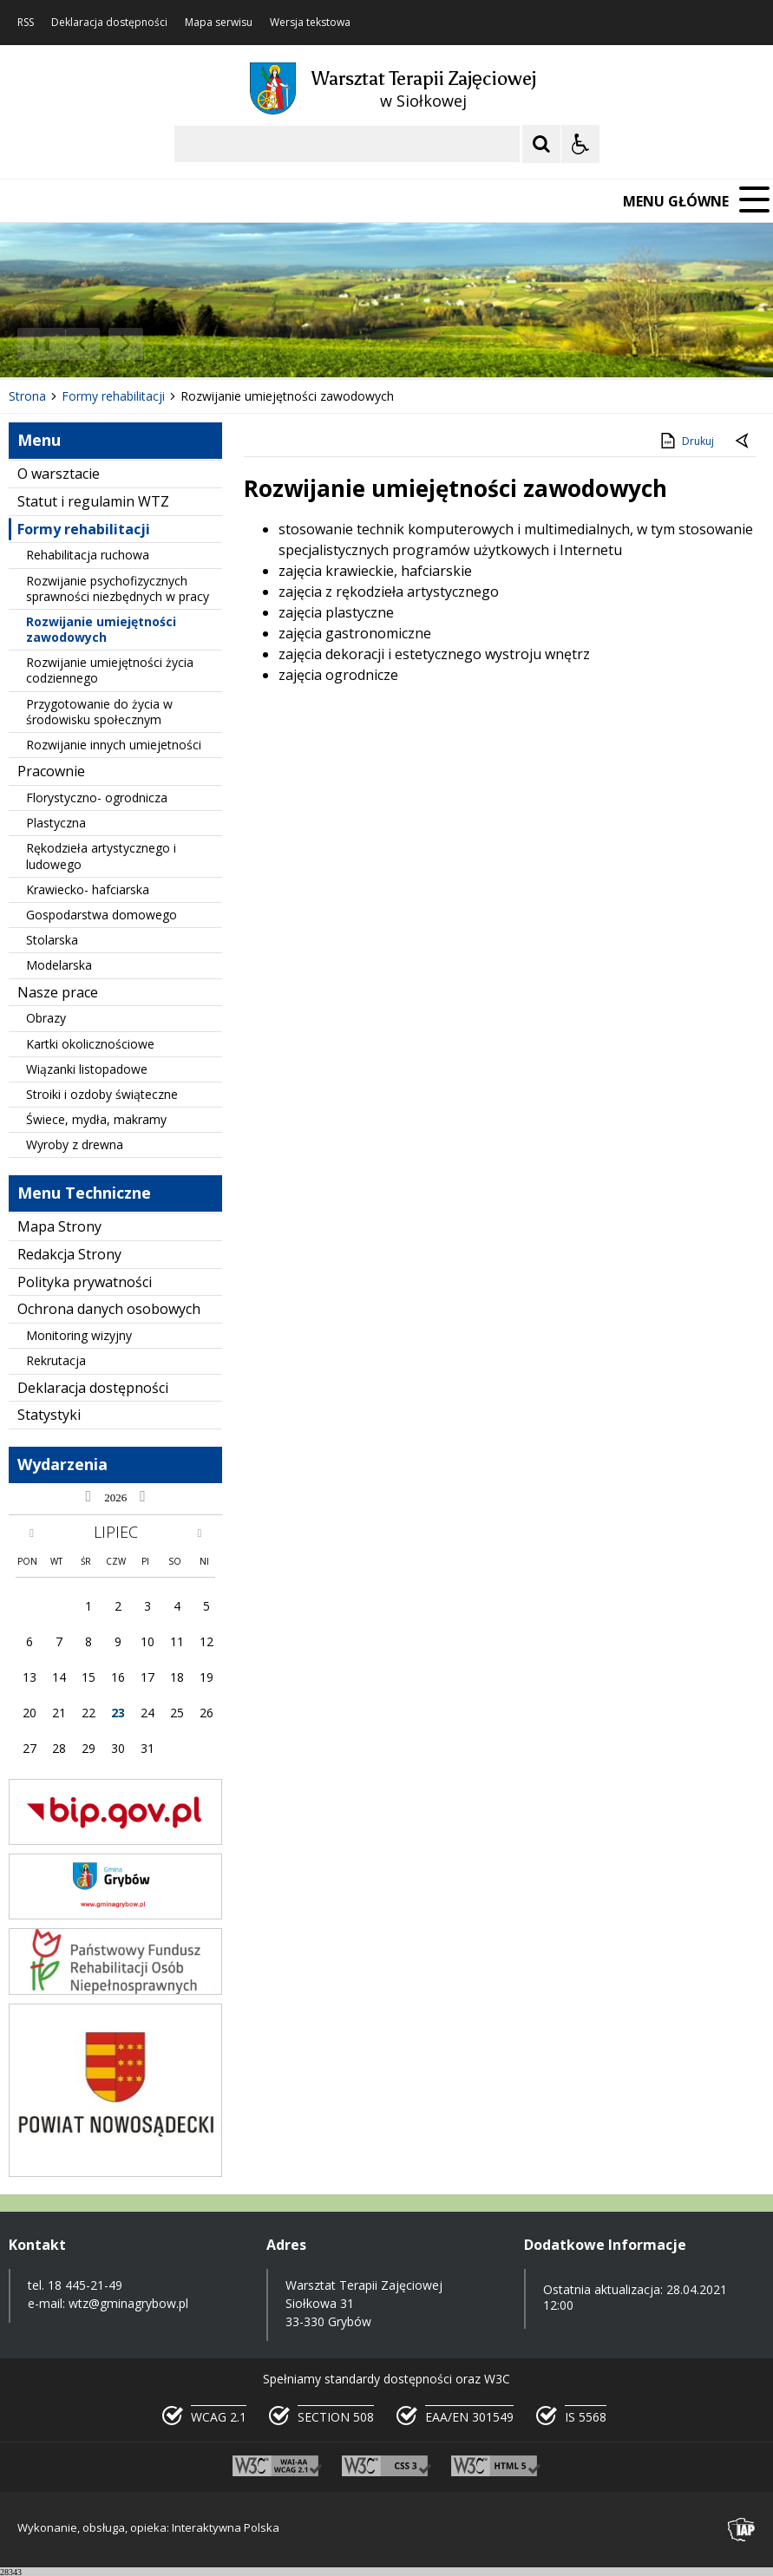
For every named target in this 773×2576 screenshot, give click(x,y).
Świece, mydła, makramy (96, 1119)
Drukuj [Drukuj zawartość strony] (686, 440)
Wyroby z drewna (74, 1144)
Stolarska (52, 940)
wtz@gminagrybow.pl (128, 2303)
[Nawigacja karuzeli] (104, 344)
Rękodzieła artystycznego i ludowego (101, 856)
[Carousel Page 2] (185, 344)
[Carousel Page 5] (235, 344)
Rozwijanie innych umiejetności (113, 744)
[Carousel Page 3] (202, 344)
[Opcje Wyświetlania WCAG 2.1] (580, 144)
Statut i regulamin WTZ (93, 501)
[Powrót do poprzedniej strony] (743, 441)
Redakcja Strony (69, 1254)
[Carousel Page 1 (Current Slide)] (169, 344)
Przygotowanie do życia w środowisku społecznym (99, 712)
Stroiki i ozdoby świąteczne (102, 1094)
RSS (25, 22)
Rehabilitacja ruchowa (87, 554)
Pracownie (51, 771)
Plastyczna (56, 822)
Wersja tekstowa (310, 22)
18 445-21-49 (85, 2285)
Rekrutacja (56, 1360)
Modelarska (59, 965)
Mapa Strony (59, 1226)
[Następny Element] (125, 344)
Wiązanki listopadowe (86, 1069)
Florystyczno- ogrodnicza (96, 797)
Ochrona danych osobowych (108, 1308)
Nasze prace (57, 992)
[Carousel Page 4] (218, 344)
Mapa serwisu (218, 22)
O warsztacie (58, 473)
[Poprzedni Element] (82, 344)
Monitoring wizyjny (79, 1335)
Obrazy (46, 1018)
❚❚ (35, 343)
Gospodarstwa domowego (101, 914)
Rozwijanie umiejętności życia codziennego (109, 670)
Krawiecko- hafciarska (87, 889)
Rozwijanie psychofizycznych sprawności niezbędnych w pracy (117, 588)
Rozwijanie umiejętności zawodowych (101, 629)
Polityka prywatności (84, 1281)
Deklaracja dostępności (109, 22)
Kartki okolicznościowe (90, 1044)
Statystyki (49, 1414)
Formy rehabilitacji (83, 529)
